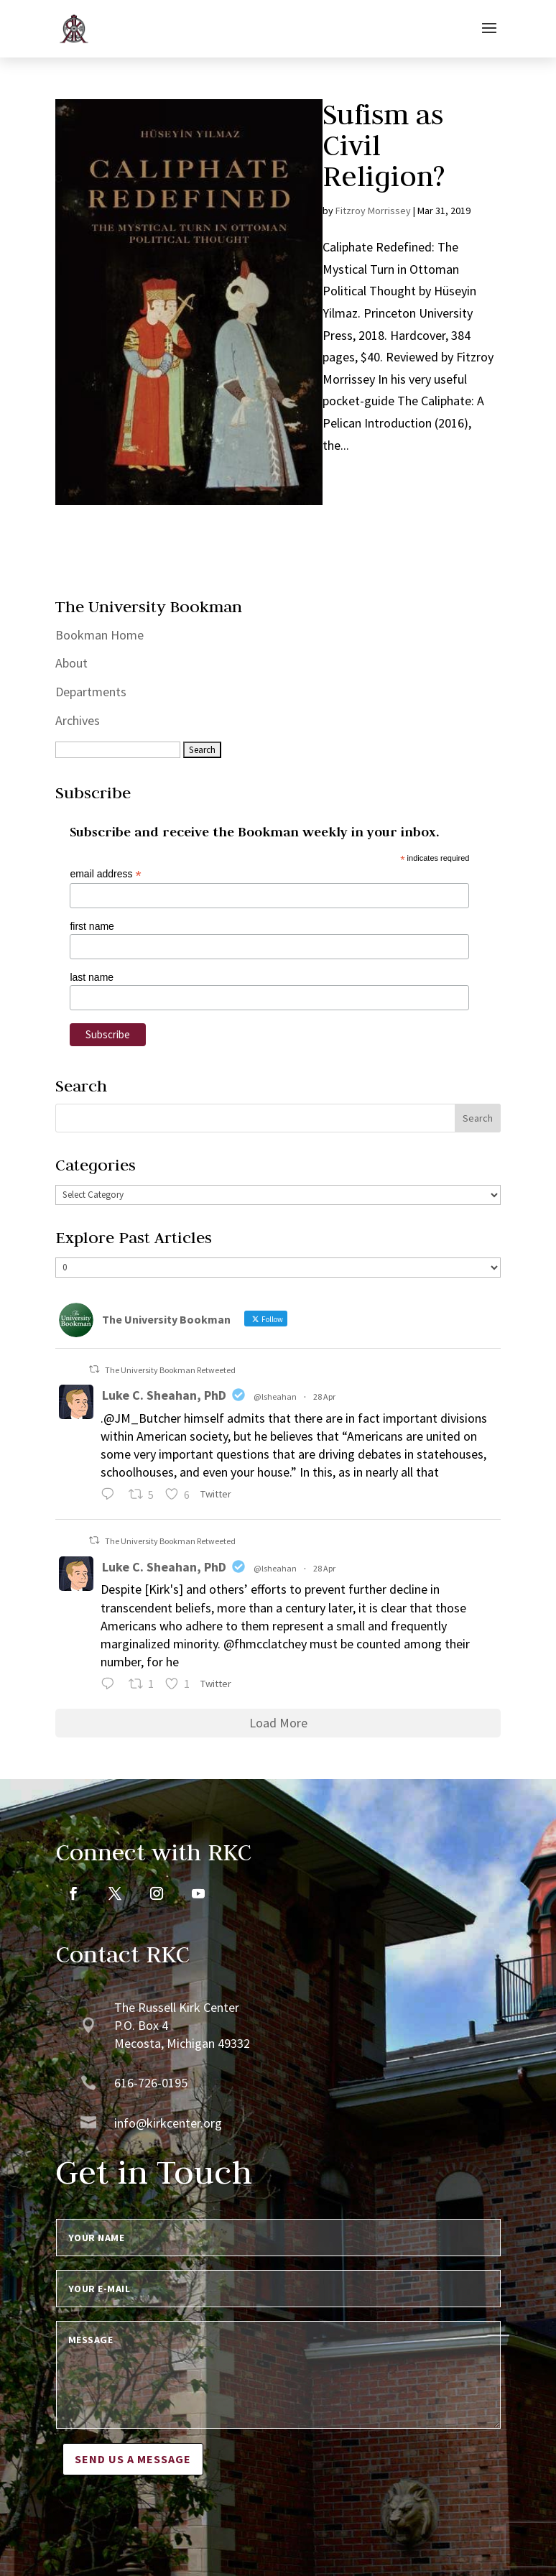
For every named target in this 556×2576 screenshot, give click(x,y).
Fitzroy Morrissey (373, 210)
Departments (90, 691)
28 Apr (324, 1396)
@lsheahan (275, 1396)
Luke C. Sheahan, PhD (164, 1395)
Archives (77, 720)
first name (91, 926)
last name (91, 977)
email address (105, 874)
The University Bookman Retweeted (170, 1370)
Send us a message (133, 2459)
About (71, 663)
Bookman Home (99, 635)
